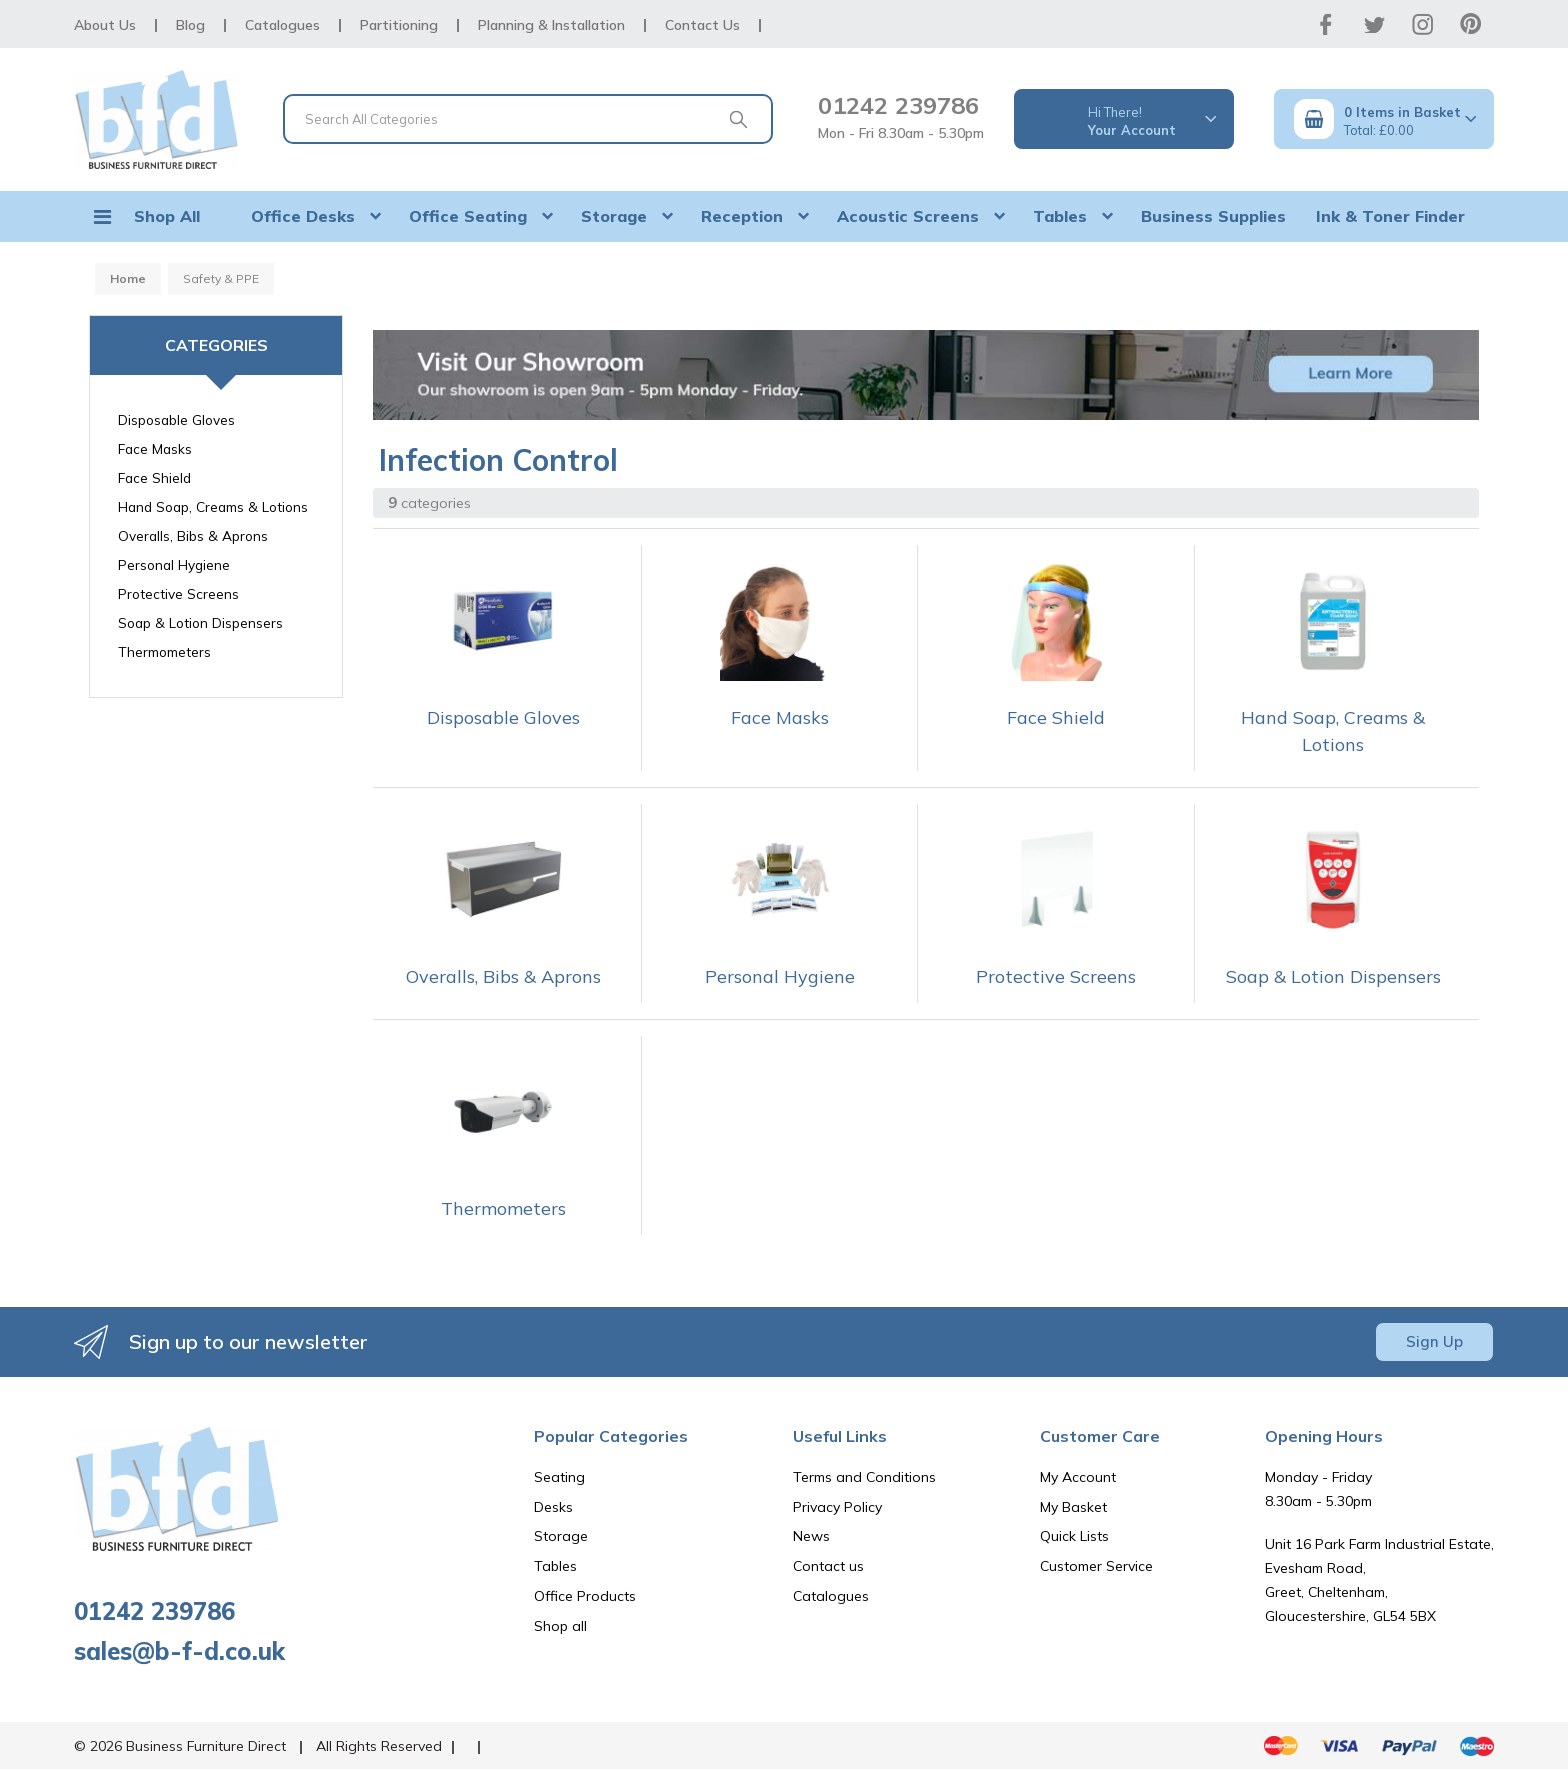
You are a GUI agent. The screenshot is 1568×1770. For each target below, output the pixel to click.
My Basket (1073, 1507)
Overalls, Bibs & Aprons (193, 535)
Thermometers (164, 651)
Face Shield (154, 477)
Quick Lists (1074, 1536)
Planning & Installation (551, 25)
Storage (614, 216)
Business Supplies (1213, 216)
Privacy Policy (837, 1507)
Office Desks (303, 216)
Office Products (585, 1596)
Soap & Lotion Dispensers (200, 622)
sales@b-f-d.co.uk (179, 1651)
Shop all (560, 1626)
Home (128, 278)
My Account (1078, 1477)
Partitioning (399, 25)
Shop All (167, 216)
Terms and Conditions (864, 1477)
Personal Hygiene (174, 564)
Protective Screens (178, 593)
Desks (553, 1507)
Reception (742, 216)
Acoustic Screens (908, 216)
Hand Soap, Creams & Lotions (213, 506)
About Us (105, 25)
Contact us (828, 1566)
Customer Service (1096, 1566)
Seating (559, 1477)
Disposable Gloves (176, 419)
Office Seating (468, 216)
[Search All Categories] (528, 119)
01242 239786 (898, 105)
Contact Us (702, 25)
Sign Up (1434, 1341)
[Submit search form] (738, 119)
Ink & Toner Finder (1390, 216)
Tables (1060, 216)
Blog (190, 25)
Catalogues (282, 25)
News (811, 1536)
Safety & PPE (221, 278)
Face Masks (155, 448)
